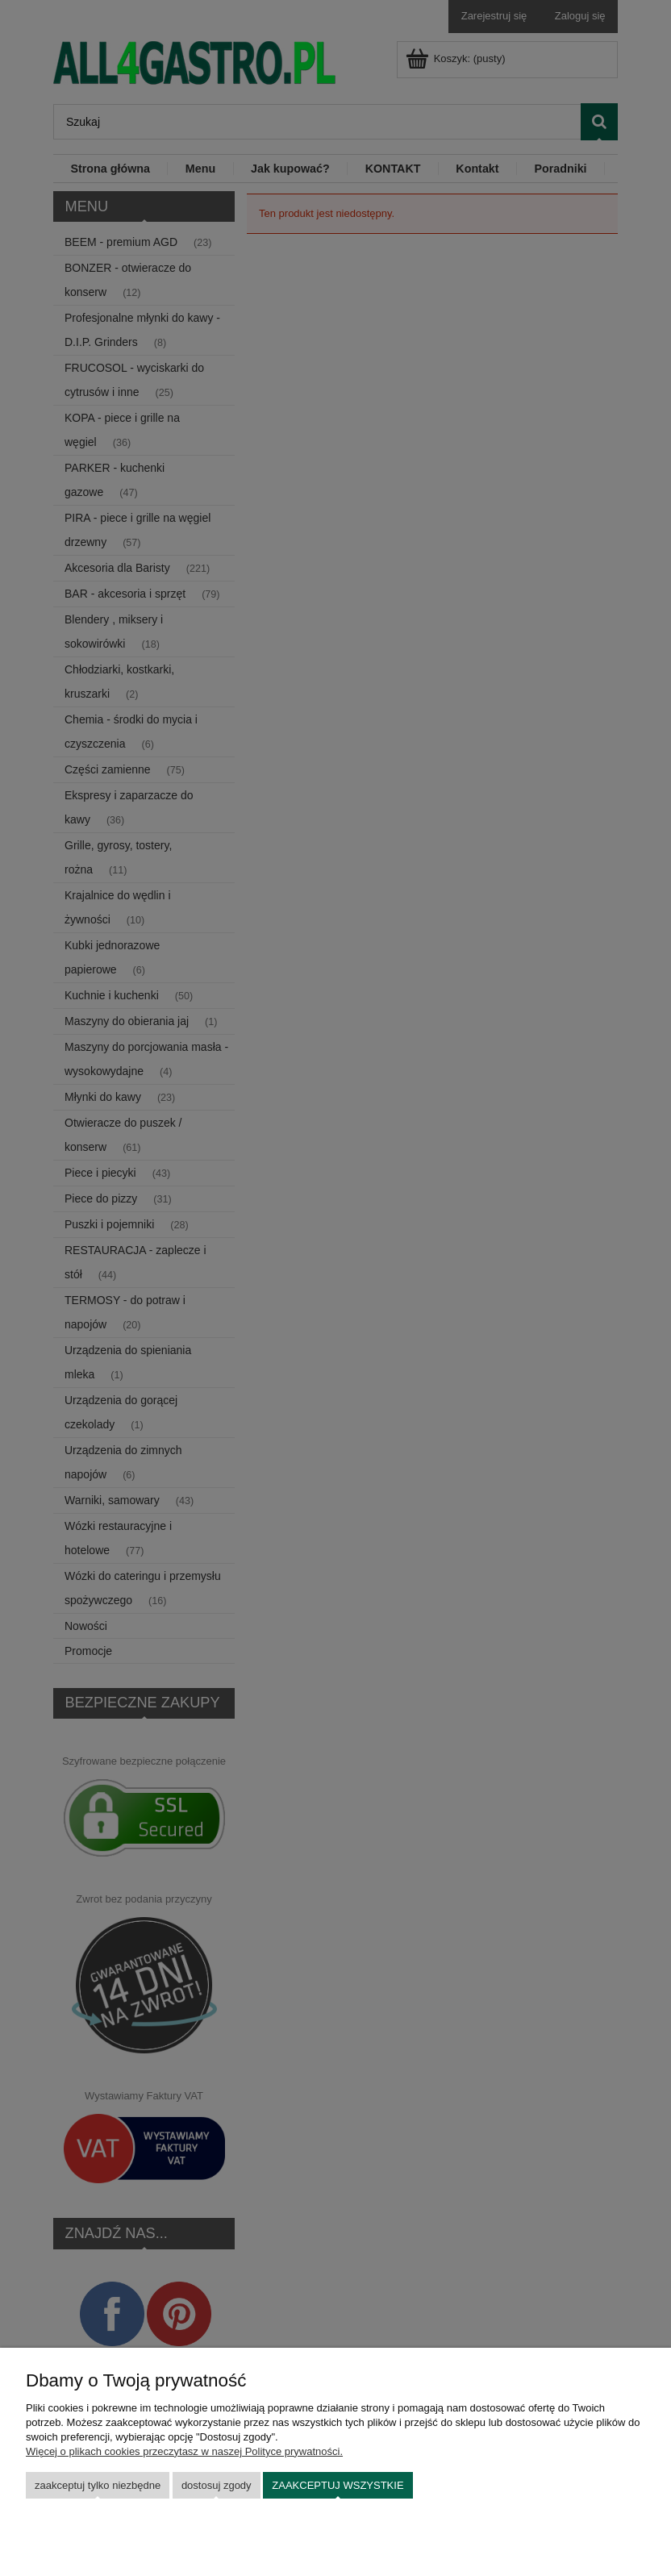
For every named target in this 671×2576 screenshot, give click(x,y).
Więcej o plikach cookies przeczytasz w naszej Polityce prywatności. (184, 2451)
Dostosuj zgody (216, 2485)
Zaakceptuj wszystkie (337, 2485)
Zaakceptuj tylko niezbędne (97, 2485)
